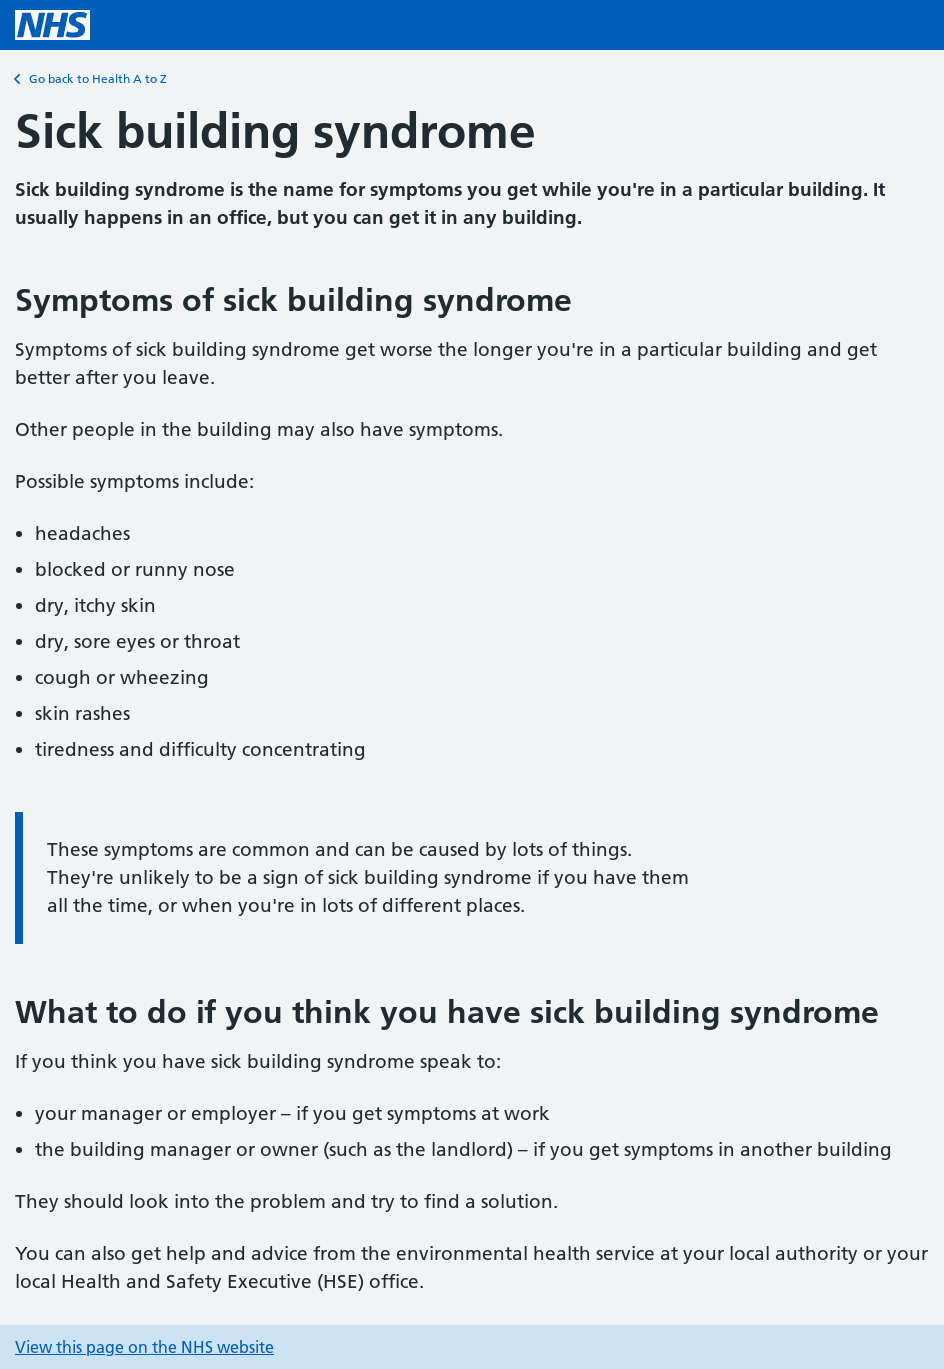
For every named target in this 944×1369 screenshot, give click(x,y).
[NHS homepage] (52, 25)
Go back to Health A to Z (91, 79)
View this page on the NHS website (144, 1347)
